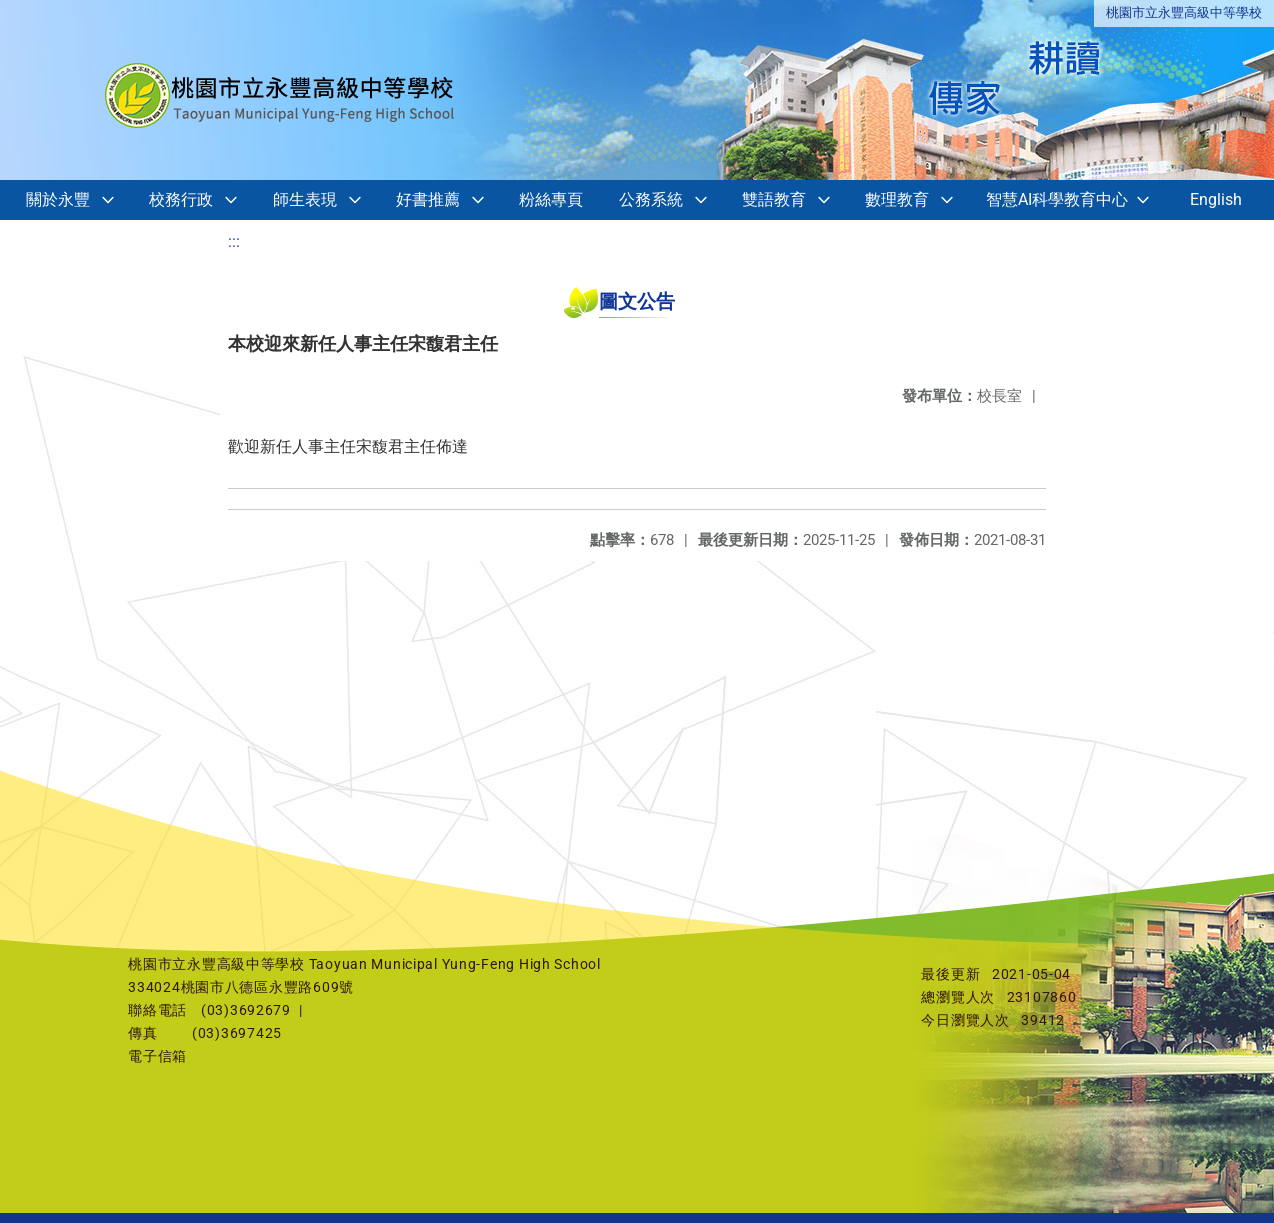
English (1216, 199)
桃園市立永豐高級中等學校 (1184, 12)
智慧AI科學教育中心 (1057, 199)
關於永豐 (58, 199)
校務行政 (181, 199)
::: (234, 241)
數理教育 (897, 199)
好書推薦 (428, 199)
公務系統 (651, 199)
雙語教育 (774, 199)
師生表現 (305, 199)
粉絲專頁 (551, 199)
